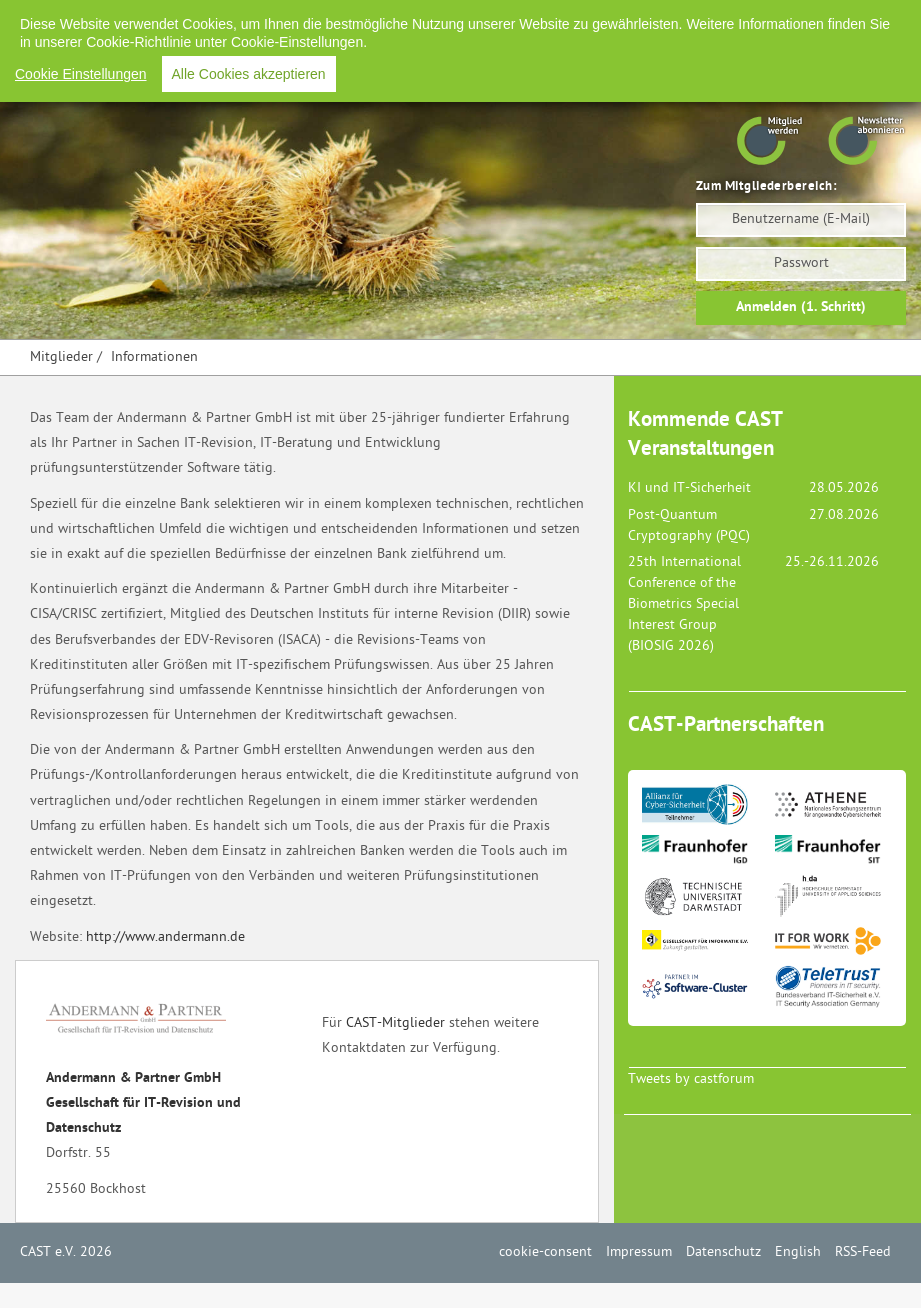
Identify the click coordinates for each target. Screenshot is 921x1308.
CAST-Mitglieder (395, 1023)
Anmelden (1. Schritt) (801, 307)
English (798, 1252)
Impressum (639, 1252)
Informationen (154, 357)
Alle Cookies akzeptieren (249, 74)
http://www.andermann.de (165, 937)
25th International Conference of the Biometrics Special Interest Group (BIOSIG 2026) (684, 604)
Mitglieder (61, 357)
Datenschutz (723, 1252)
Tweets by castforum (691, 1079)
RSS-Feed (863, 1252)
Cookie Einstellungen (81, 74)
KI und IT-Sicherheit (689, 488)
